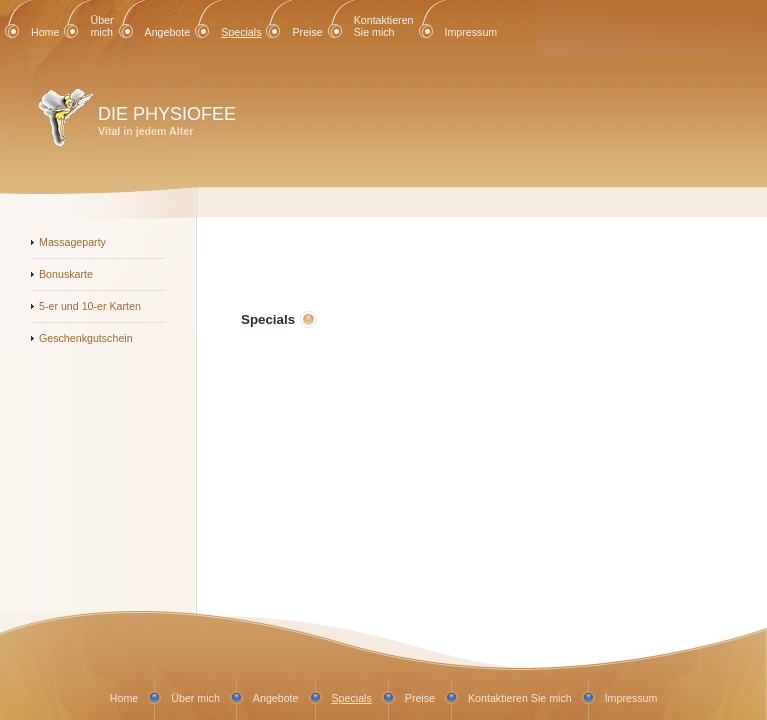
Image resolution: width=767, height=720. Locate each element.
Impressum (471, 32)
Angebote (168, 32)
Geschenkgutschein (86, 338)
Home (45, 32)
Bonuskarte (66, 274)
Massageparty (72, 242)
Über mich (101, 26)
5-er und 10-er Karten (90, 306)
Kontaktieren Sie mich (384, 26)
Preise (307, 32)
